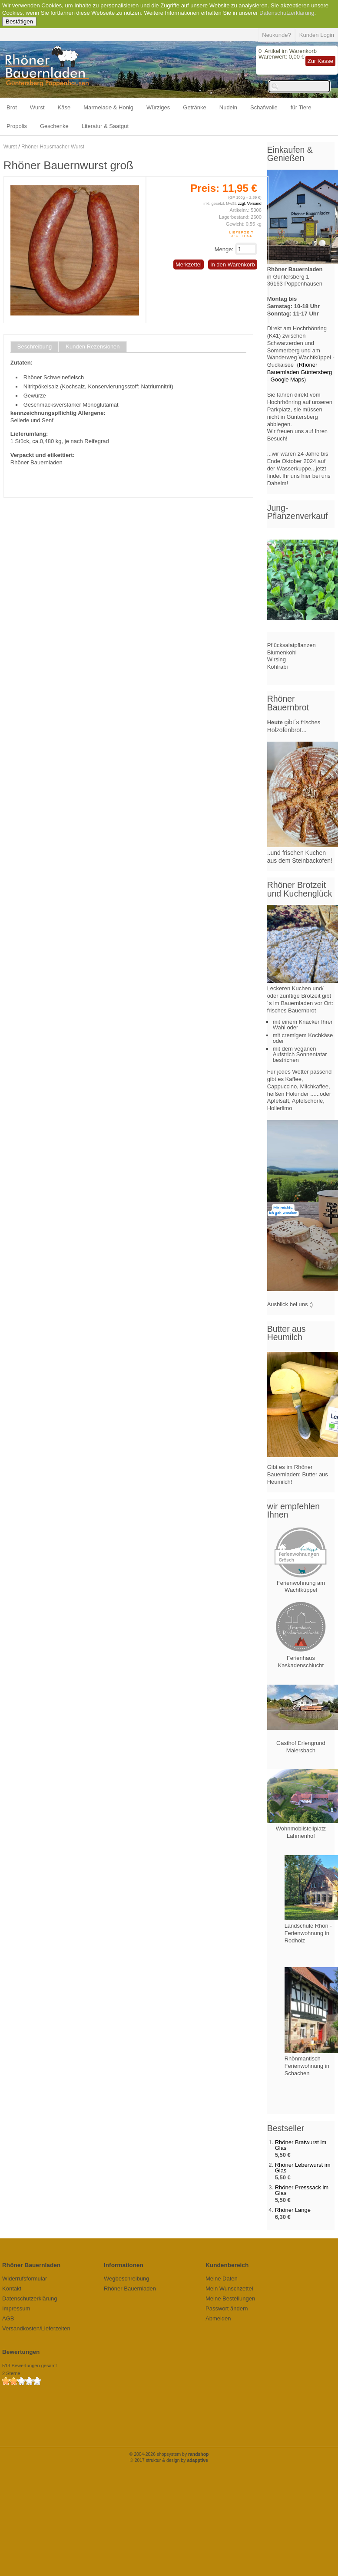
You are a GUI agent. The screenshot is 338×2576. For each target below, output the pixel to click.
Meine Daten (221, 2278)
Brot (12, 107)
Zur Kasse (320, 61)
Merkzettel (189, 264)
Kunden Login (316, 35)
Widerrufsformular (24, 2278)
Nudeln (228, 107)
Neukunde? (276, 35)
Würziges (158, 107)
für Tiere (301, 107)
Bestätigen (19, 21)
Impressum (16, 2308)
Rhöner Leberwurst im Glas (303, 2168)
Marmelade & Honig (108, 107)
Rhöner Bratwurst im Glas (300, 2145)
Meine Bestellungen (230, 2298)
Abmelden (218, 2318)
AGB (8, 2318)
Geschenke (54, 126)
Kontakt (11, 2288)
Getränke (194, 107)
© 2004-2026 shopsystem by (169, 2454)
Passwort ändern (226, 2308)
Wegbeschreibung (126, 2278)
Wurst (37, 107)
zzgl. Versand (250, 203)
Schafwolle (264, 107)
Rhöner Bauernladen (130, 2288)
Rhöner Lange (293, 2210)
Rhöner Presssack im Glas (302, 2190)
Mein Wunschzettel (229, 2288)
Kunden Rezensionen (92, 347)
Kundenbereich (227, 2265)
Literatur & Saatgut (105, 126)
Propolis (17, 126)
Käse (64, 107)
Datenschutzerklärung (286, 13)
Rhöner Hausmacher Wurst (52, 147)
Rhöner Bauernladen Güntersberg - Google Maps (299, 372)
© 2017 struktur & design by (169, 2460)
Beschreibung (34, 347)
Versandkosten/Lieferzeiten (36, 2328)
